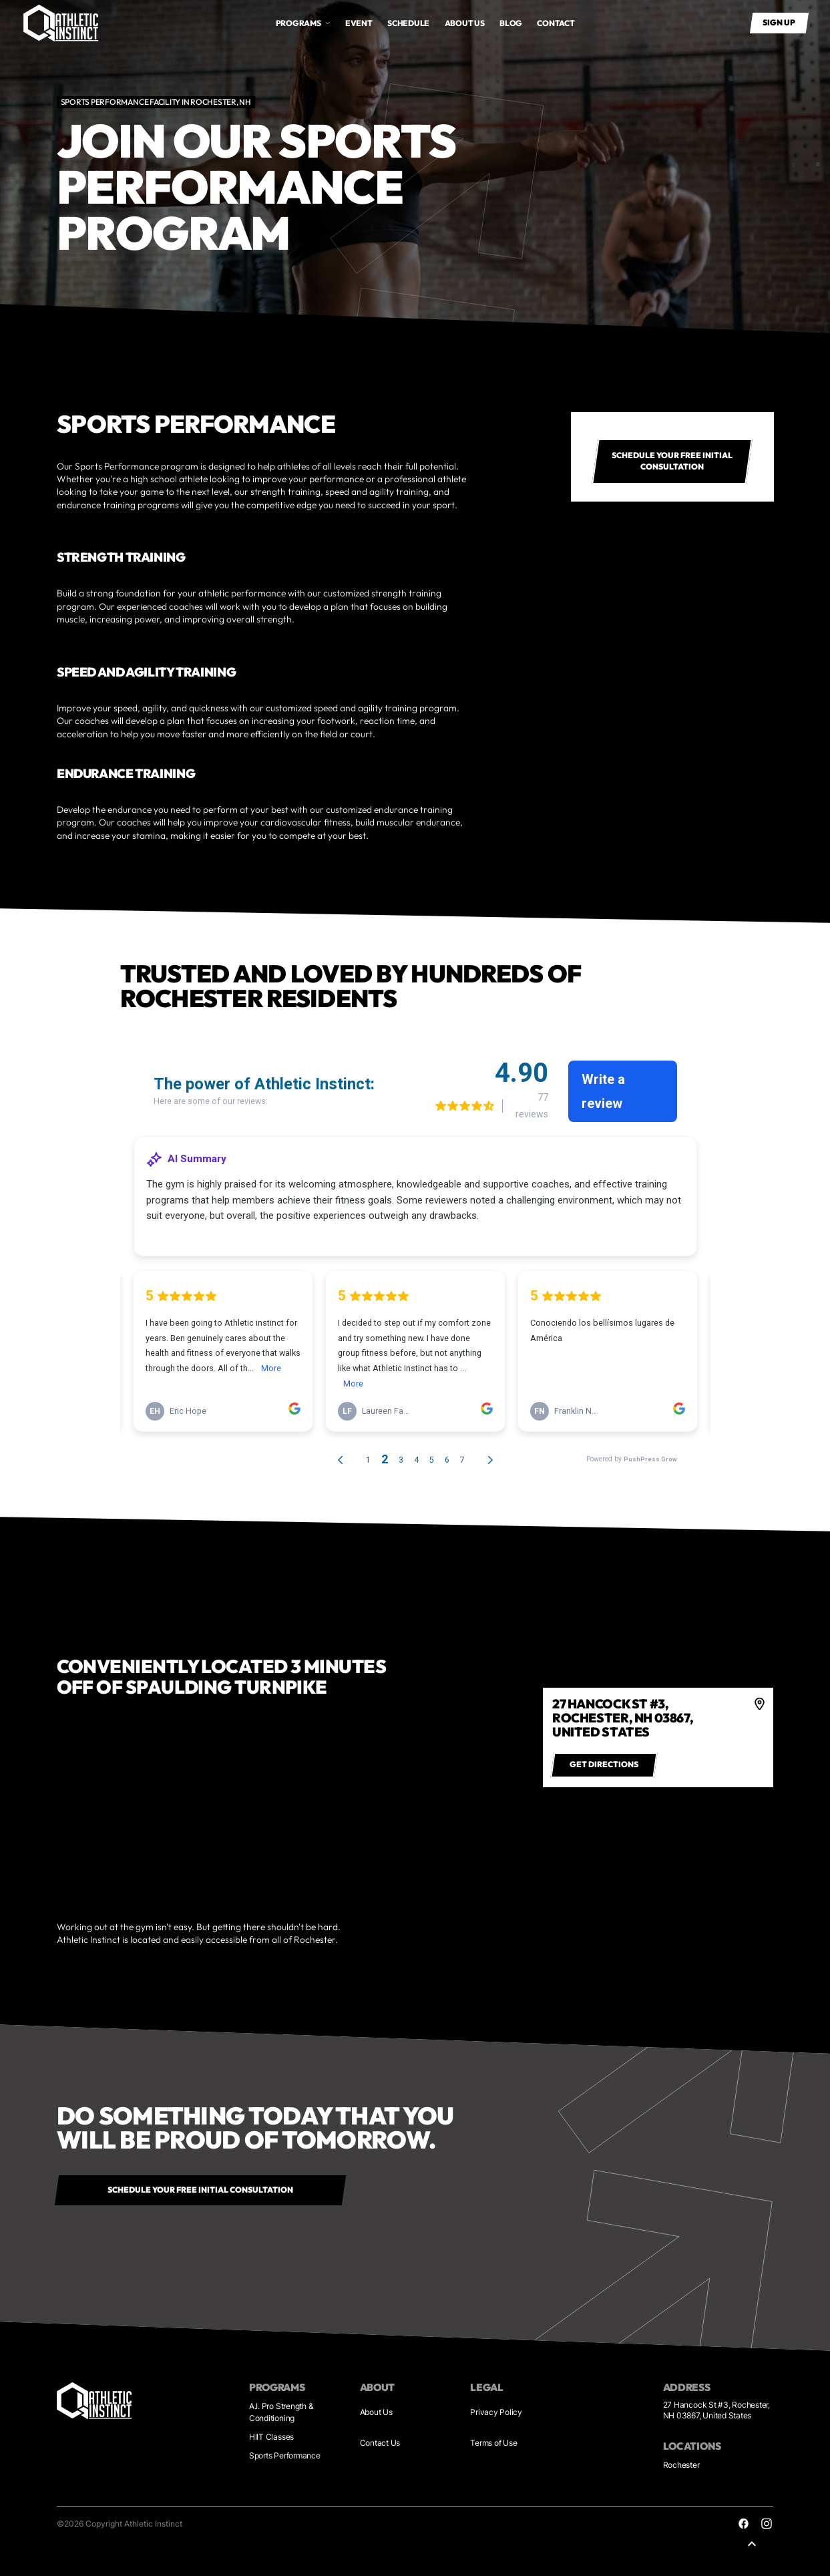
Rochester (681, 2465)
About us (465, 23)
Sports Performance (285, 2455)
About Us (376, 2412)
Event (359, 23)
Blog (510, 23)
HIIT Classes (271, 2437)
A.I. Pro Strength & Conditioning (281, 2412)
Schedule (408, 23)
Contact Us (380, 2443)
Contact (555, 23)
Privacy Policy (496, 2412)
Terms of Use (493, 2443)
